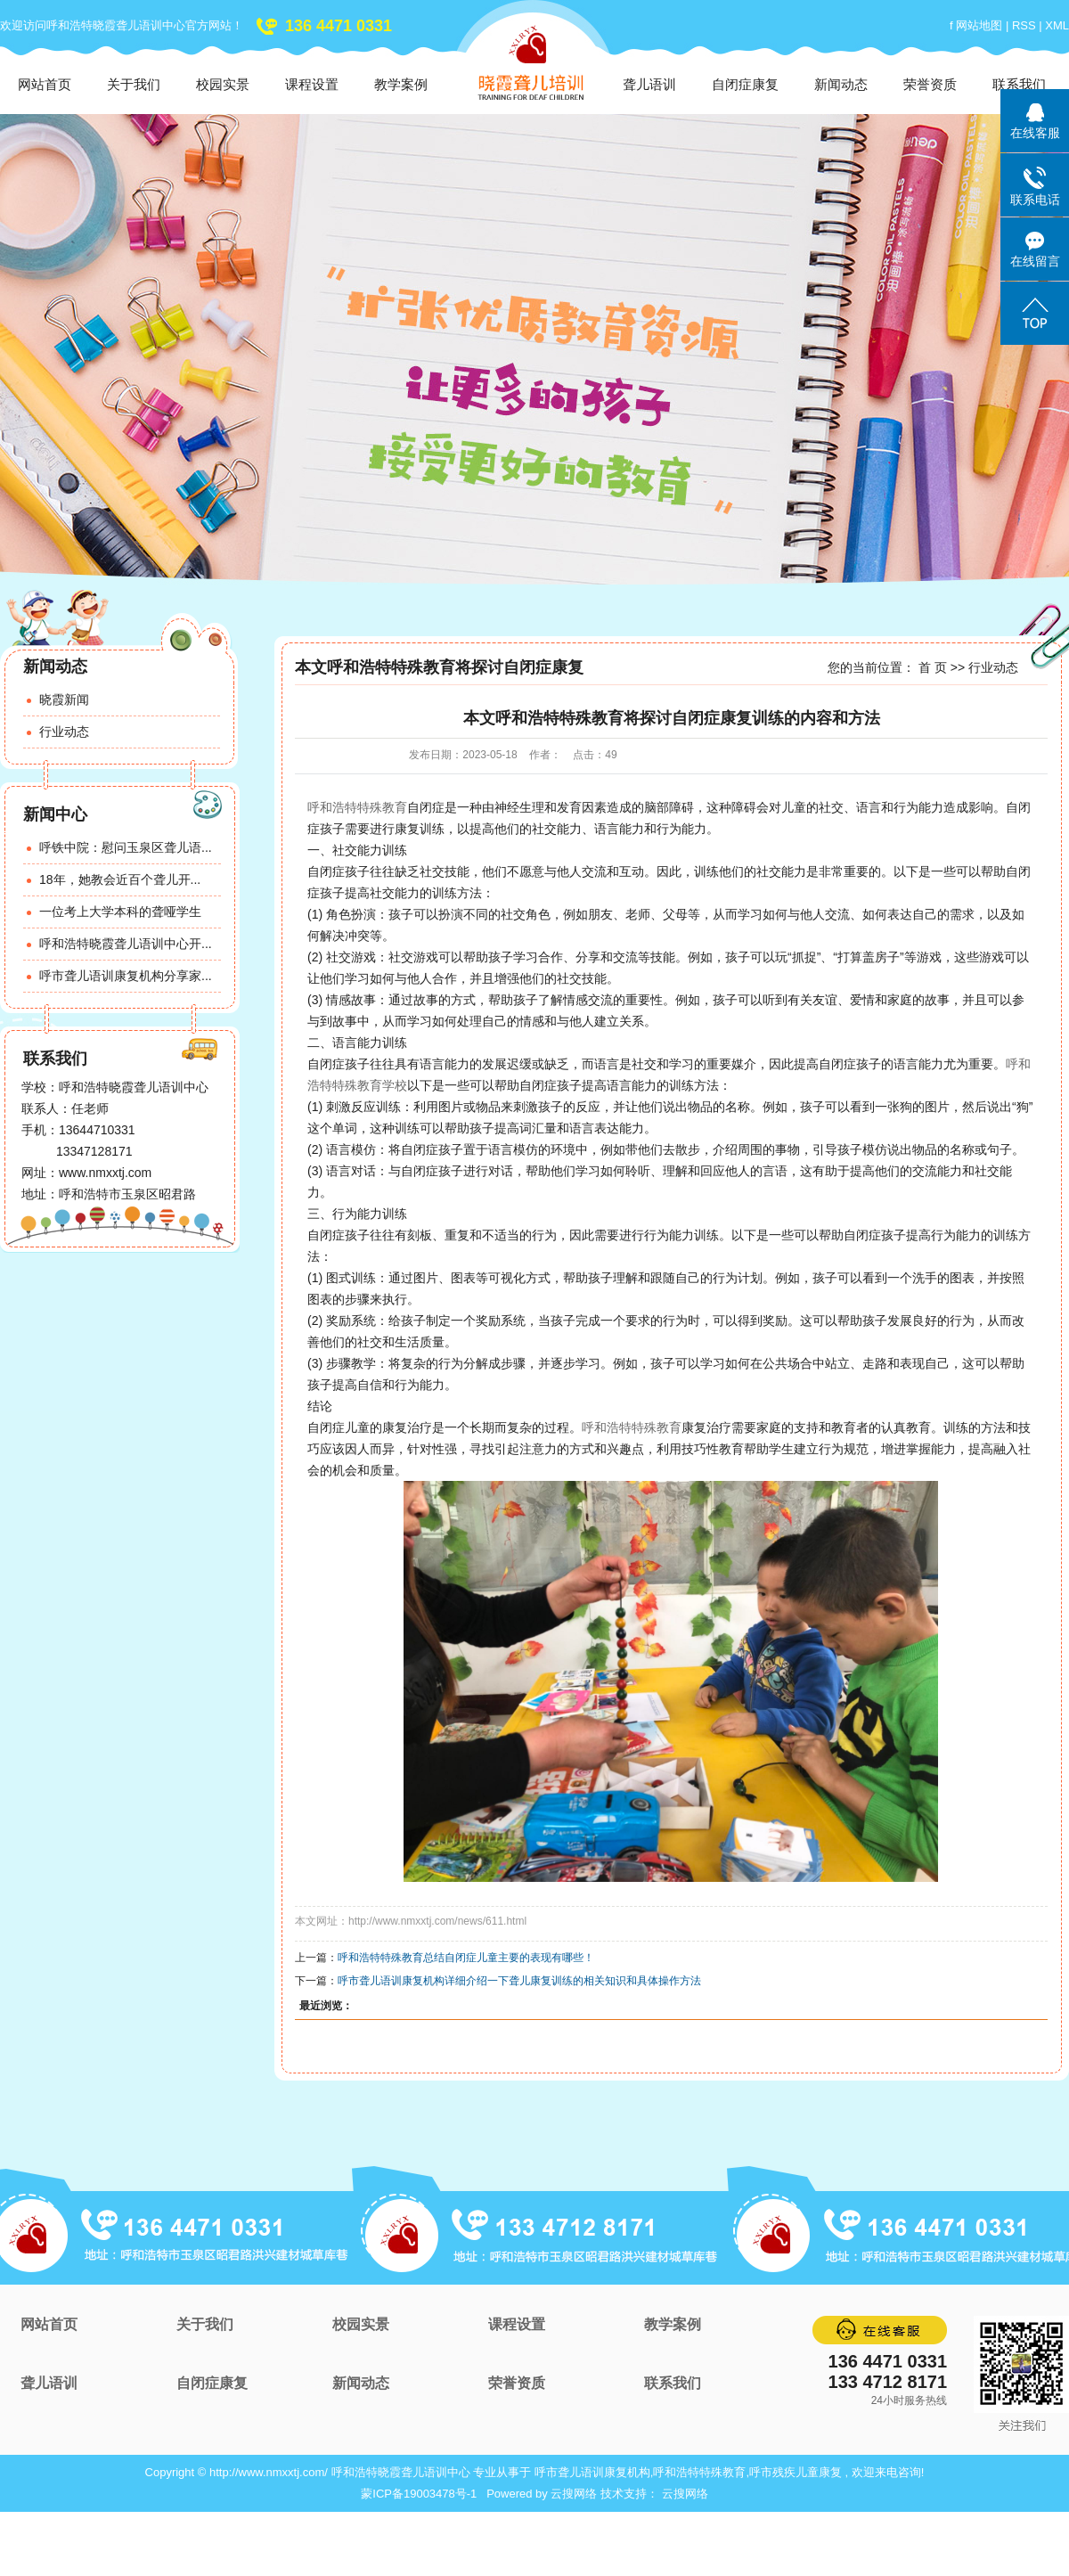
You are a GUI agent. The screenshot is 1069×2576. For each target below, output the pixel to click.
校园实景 (222, 84)
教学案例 (401, 84)
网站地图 (981, 25)
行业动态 (64, 731)
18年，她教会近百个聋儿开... (119, 879)
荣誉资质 (930, 84)
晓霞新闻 (64, 699)
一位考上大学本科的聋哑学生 (120, 911)
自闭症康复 (745, 84)
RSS (1024, 25)
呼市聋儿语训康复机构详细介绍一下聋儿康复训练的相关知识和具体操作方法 (519, 1981)
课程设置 (312, 84)
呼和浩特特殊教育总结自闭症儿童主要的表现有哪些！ (466, 1957)
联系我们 (1019, 84)
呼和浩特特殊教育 (357, 807)
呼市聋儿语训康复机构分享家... (125, 976)
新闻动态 (841, 84)
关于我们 (133, 84)
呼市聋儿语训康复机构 (592, 2472)
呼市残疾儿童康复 (795, 2472)
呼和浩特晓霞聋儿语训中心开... (125, 943)
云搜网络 (574, 2493)
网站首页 (44, 84)
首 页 (932, 667)
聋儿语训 (649, 84)
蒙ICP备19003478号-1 (419, 2493)
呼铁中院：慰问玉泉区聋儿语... (125, 847)
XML (1057, 25)
